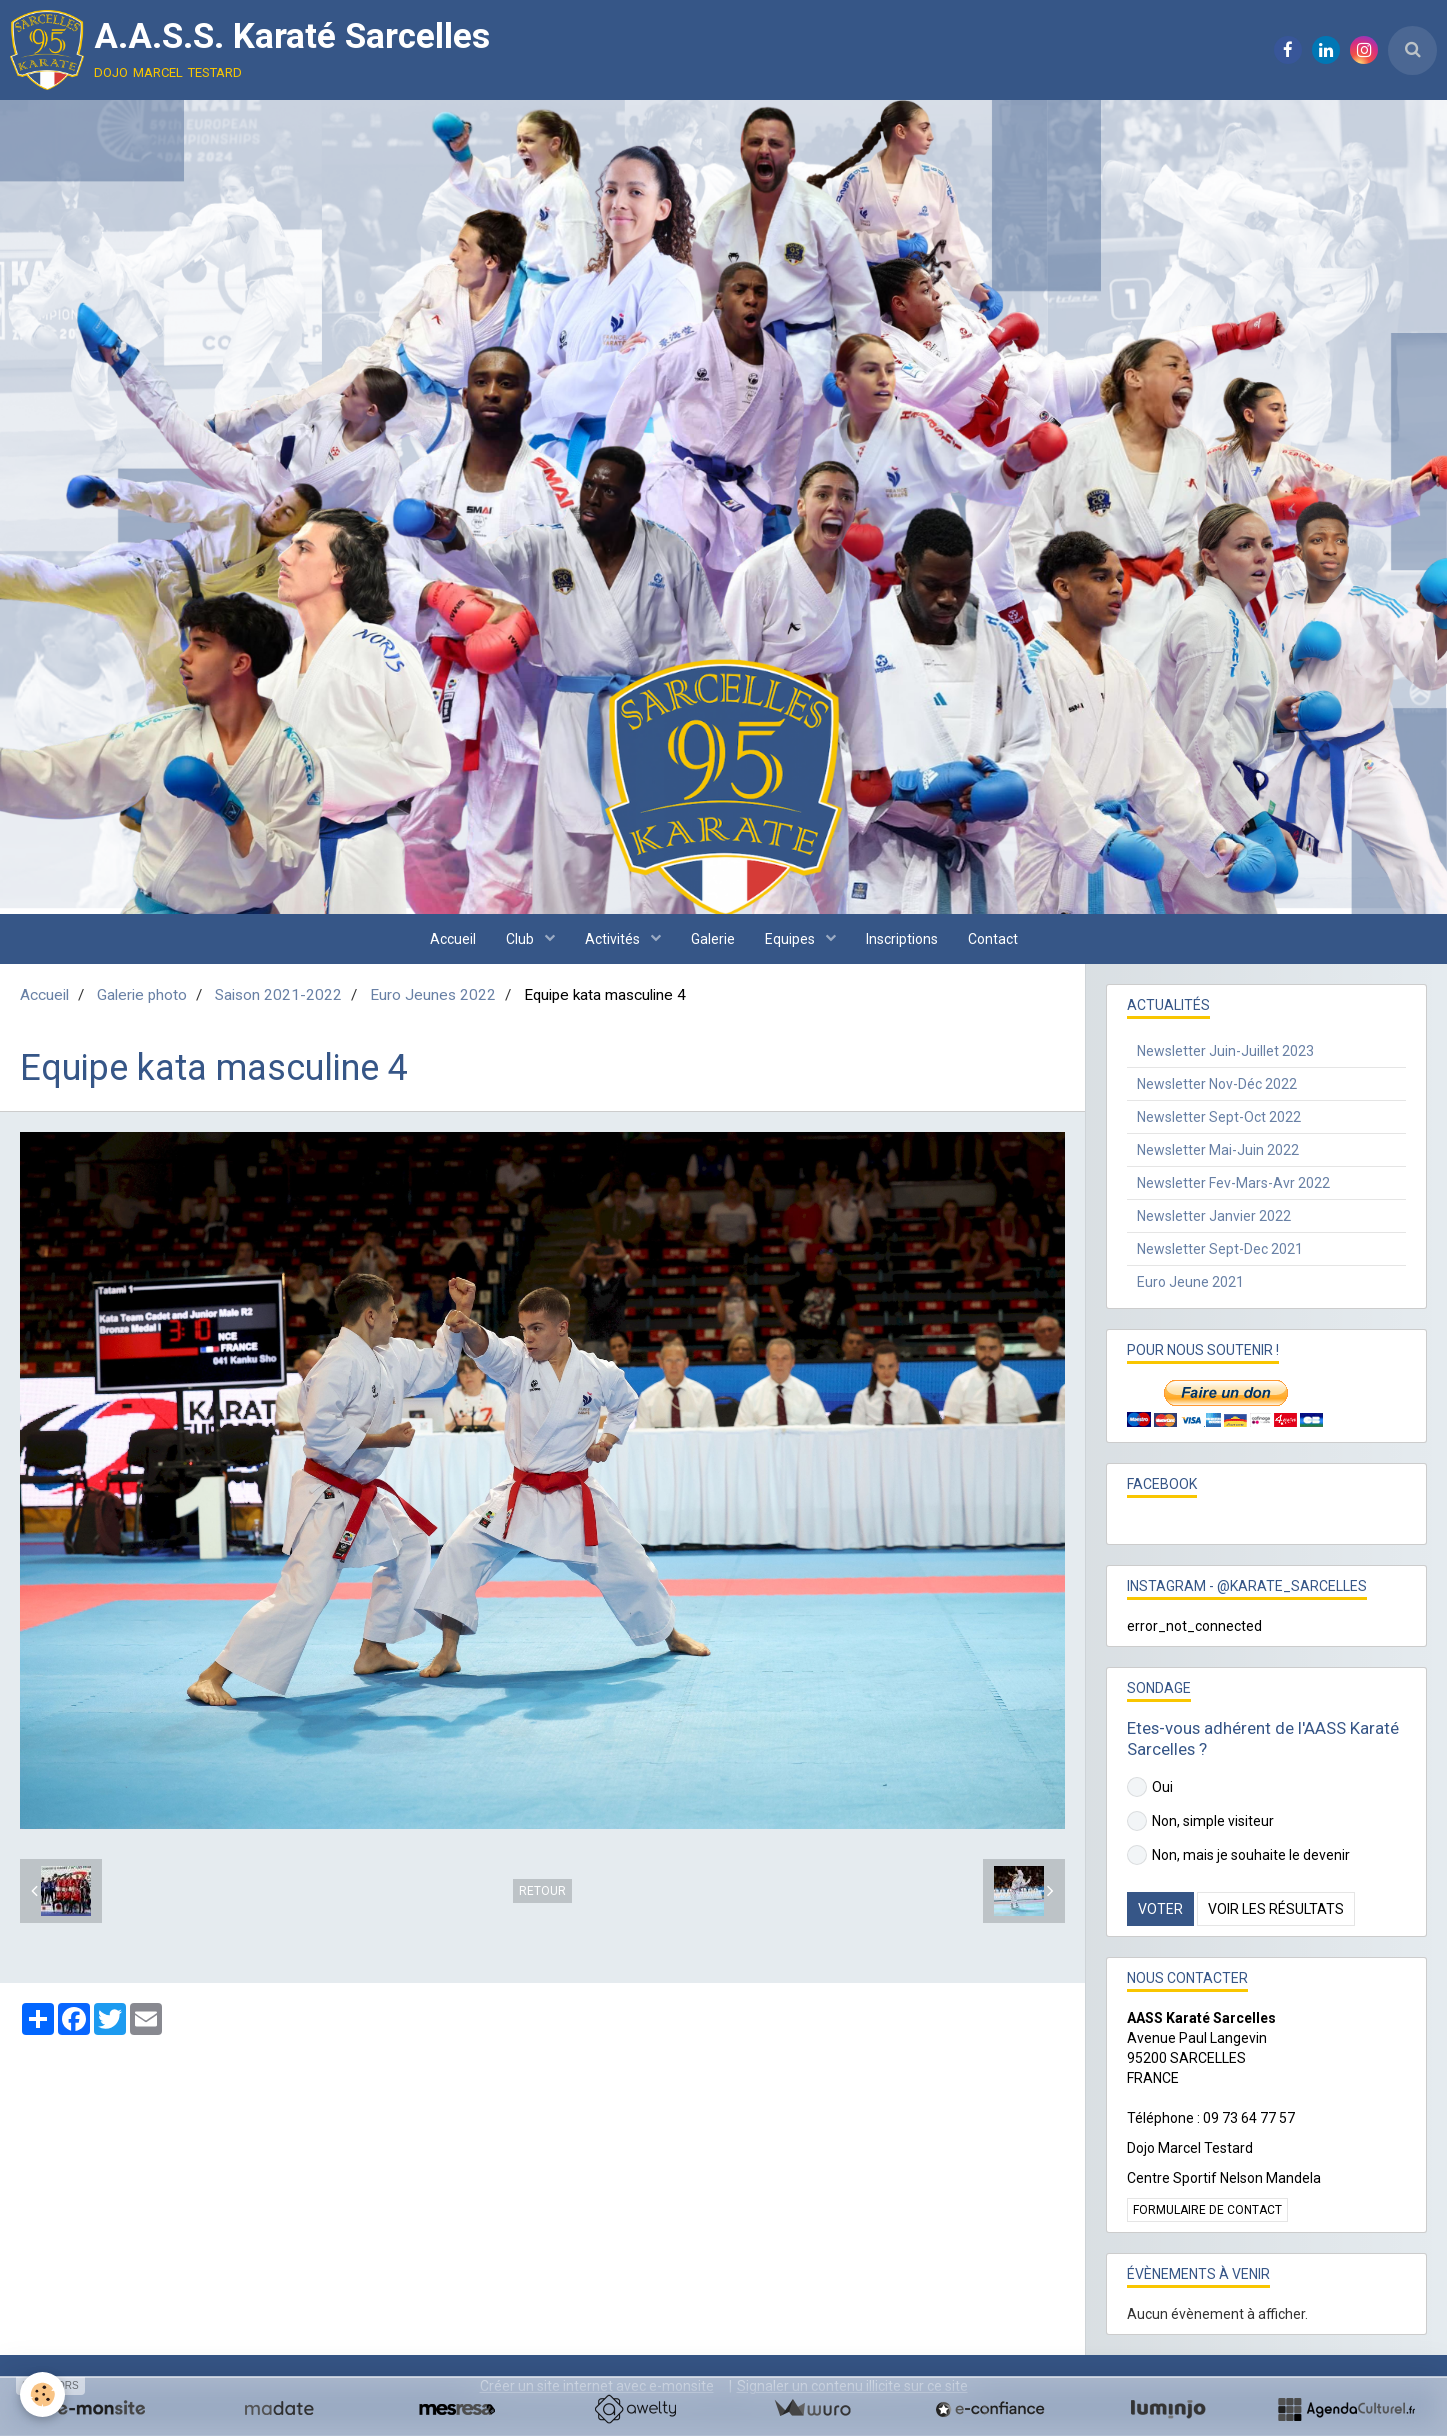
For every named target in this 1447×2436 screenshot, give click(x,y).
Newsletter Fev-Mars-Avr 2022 (1233, 1183)
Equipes (791, 939)
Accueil (453, 939)
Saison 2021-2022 (278, 995)
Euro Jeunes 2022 (433, 995)
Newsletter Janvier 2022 (1214, 1216)
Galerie (713, 939)
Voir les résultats (1276, 1909)
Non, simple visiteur (1200, 1821)
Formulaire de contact (1207, 2210)
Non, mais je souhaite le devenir (1238, 1855)
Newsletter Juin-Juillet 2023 (1225, 1051)
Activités (614, 939)
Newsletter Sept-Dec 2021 (1220, 1249)
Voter (1160, 1909)
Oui (1150, 1787)
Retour (542, 1891)
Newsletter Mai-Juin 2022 (1218, 1150)
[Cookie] (42, 2394)
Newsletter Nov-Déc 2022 (1217, 1084)
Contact (993, 939)
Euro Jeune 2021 (1190, 1282)
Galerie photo (142, 995)
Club (521, 939)
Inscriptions (902, 939)
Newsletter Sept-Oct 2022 (1219, 1117)
